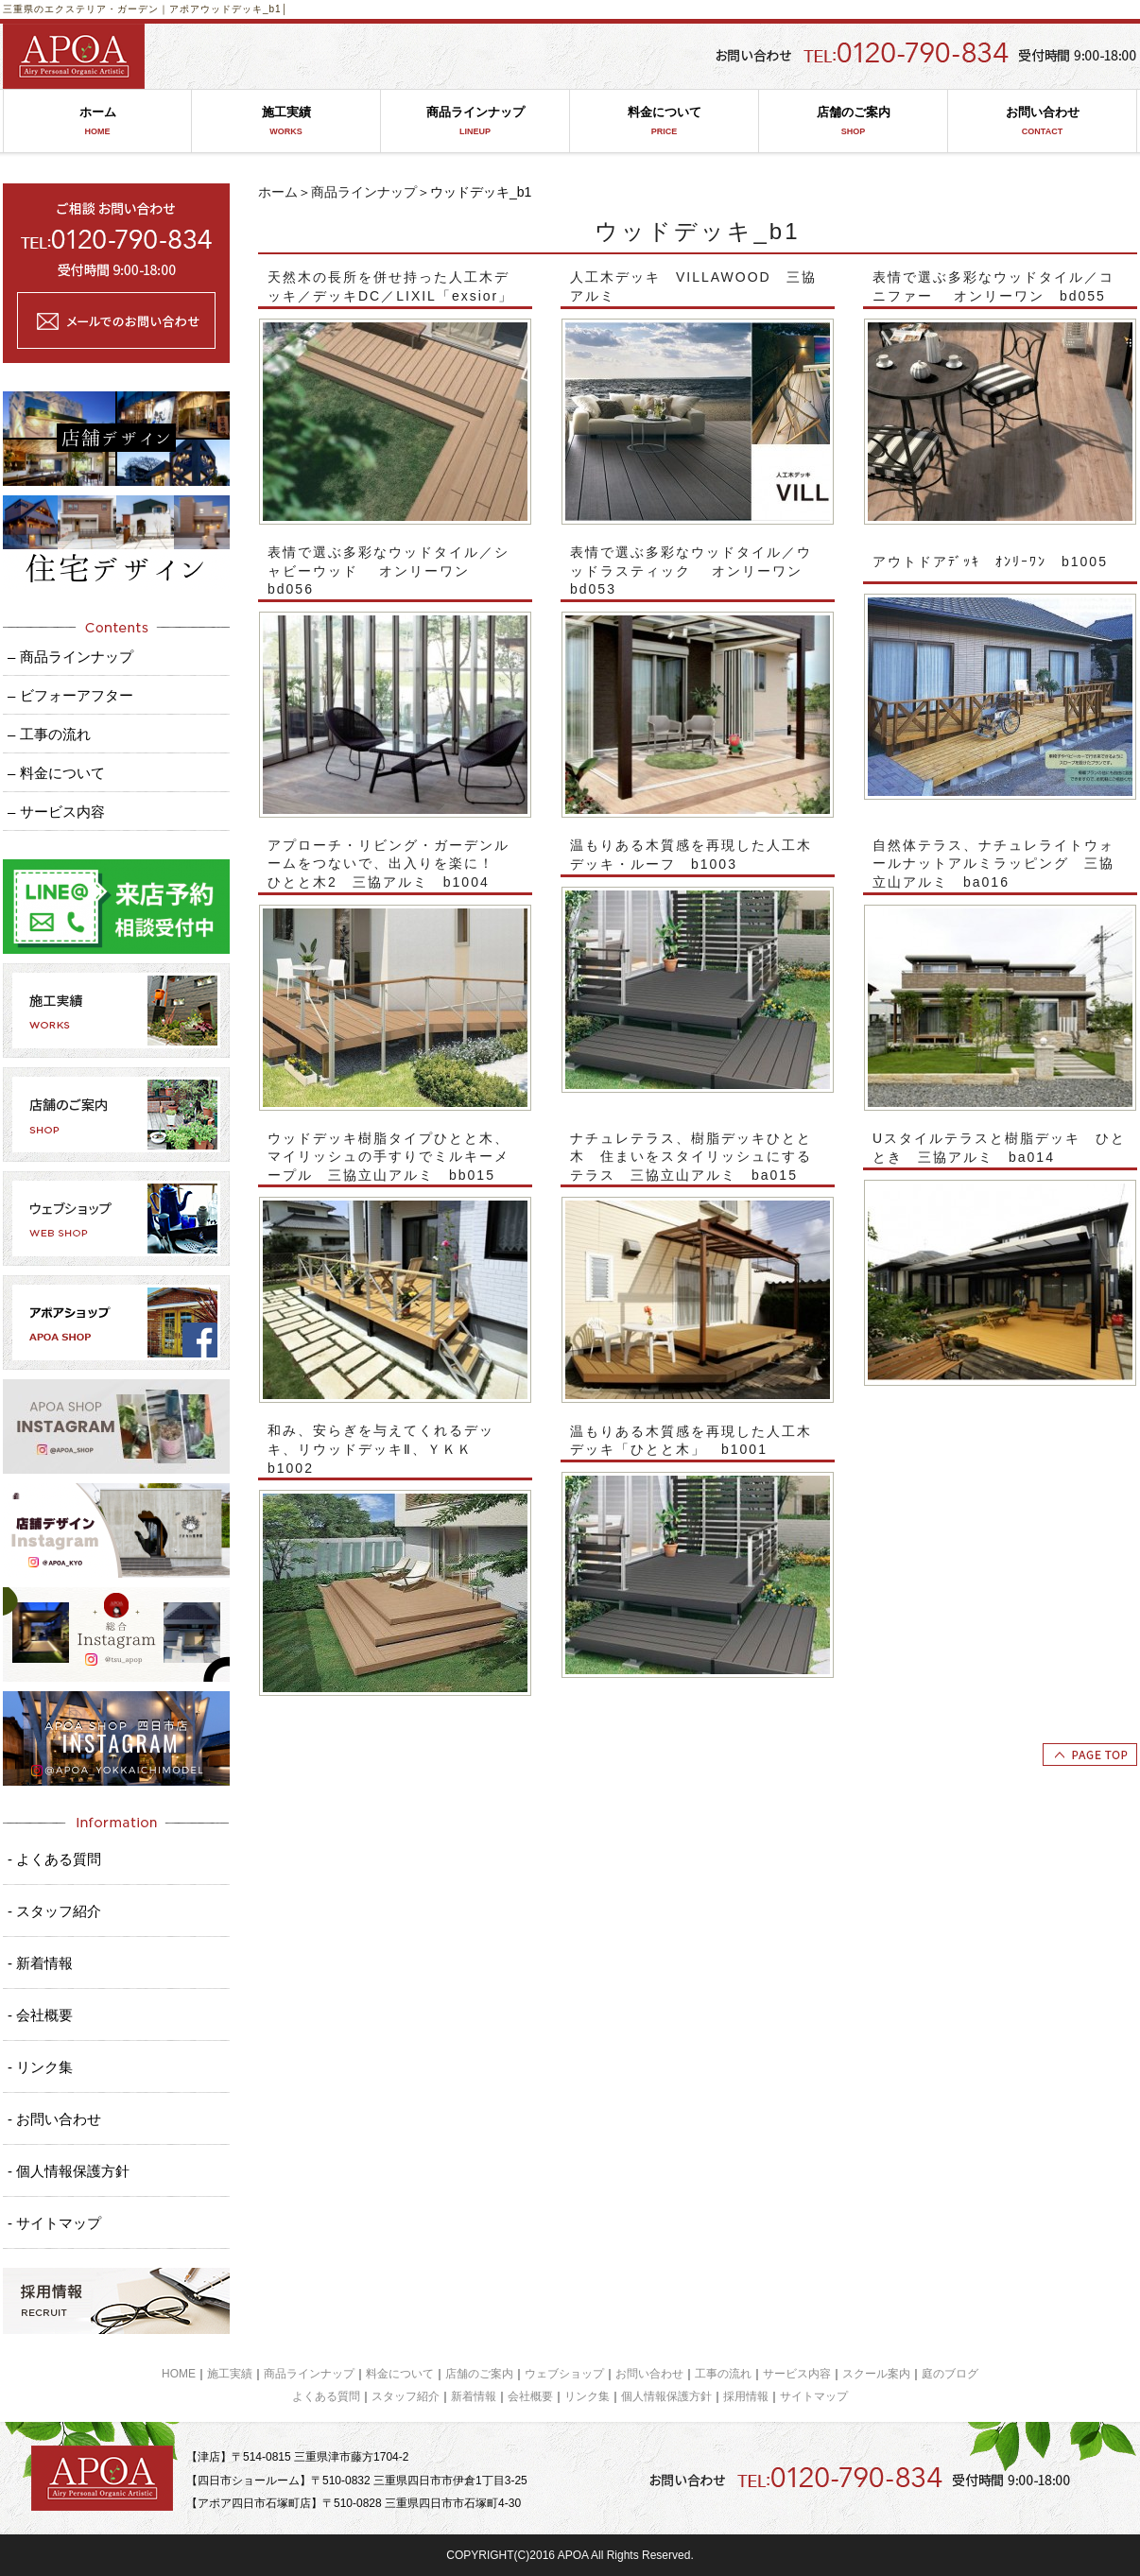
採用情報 (746, 2396)
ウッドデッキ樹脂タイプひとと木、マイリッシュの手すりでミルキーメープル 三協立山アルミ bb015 (389, 1157)
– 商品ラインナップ (70, 656)
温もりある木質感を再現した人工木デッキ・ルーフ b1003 (691, 855)
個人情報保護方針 (666, 2396)
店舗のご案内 (853, 121)
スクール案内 (876, 2373)
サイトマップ (814, 2396)
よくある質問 (326, 2396)
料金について (664, 121)
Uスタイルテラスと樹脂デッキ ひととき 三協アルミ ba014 (999, 1148)
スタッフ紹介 (405, 2396)
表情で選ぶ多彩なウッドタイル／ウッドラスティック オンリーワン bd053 (694, 570)
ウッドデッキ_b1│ (244, 9)
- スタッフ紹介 (54, 1911)
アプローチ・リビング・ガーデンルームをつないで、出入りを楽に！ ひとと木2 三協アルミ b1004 (389, 864)
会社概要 (530, 2396)
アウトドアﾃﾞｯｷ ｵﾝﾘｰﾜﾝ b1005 (990, 561)
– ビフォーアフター (70, 695)
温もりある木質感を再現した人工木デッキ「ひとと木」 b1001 (691, 1441)
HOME (179, 2373)
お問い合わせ (1042, 121)
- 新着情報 (40, 1963)
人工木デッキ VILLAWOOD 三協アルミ (693, 286)
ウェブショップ (564, 2373)
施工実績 (286, 121)
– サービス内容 (56, 812)
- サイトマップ (54, 2223)
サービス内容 (797, 2373)
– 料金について (56, 773)
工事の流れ (723, 2373)
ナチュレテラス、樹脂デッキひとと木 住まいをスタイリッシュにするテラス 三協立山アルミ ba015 (691, 1157)
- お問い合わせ (54, 2119)
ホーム (97, 121)
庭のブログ (950, 2373)
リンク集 (587, 2396)
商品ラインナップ (475, 121)
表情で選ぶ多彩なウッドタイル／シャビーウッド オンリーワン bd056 (389, 570)
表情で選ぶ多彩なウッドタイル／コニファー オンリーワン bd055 (993, 286)
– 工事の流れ (49, 734)
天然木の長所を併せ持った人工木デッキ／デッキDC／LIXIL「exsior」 (390, 286)
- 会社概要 (40, 2015)
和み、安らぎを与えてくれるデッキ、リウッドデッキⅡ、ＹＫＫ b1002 (381, 1449)
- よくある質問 (54, 1859)
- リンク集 (40, 2067)
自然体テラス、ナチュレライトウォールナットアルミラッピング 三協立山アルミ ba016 (993, 864)
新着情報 (473, 2396)
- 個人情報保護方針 (69, 2171)
